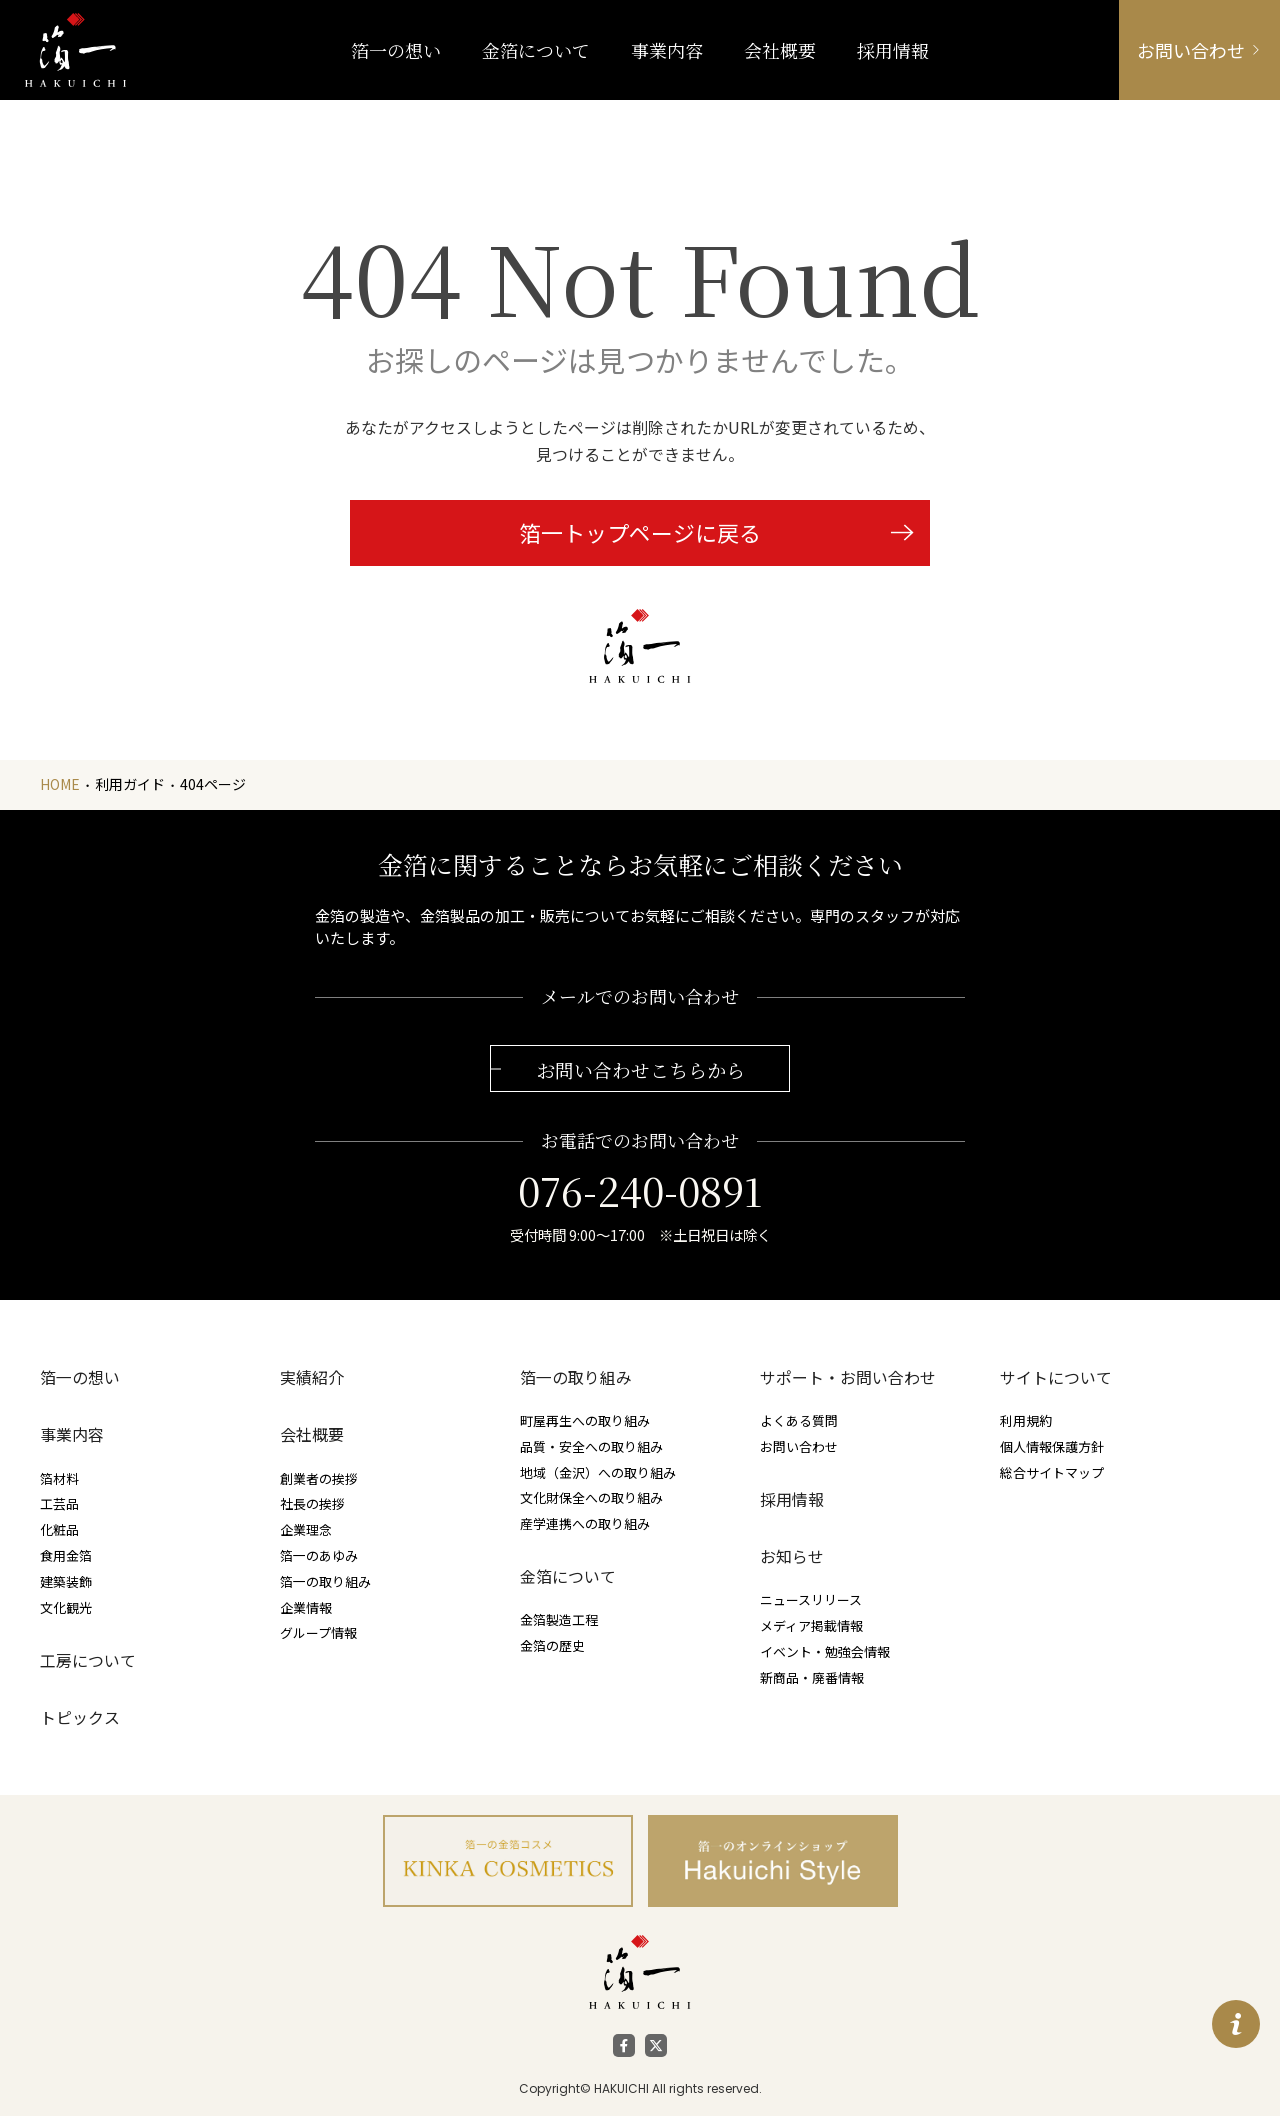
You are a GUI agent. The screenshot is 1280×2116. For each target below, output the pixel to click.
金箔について (568, 1576)
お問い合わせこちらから (640, 1069)
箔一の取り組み (325, 1581)
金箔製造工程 (559, 1619)
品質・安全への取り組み (591, 1446)
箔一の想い (80, 1377)
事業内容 (667, 50)
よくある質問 (799, 1420)
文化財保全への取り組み (591, 1497)
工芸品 (59, 1503)
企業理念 (306, 1529)
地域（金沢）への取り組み (598, 1472)
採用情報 (792, 1499)
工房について (88, 1660)
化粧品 (59, 1529)
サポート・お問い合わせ (848, 1377)
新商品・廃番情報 (812, 1677)
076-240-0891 (640, 1190)
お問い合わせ (799, 1446)
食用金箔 (66, 1555)
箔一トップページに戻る (640, 532)
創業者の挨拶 (319, 1478)
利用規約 (1026, 1420)
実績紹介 (312, 1377)
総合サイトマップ (1052, 1472)
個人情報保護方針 (1052, 1446)
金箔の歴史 (552, 1645)
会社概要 (312, 1434)
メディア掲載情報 (811, 1625)
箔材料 (59, 1478)
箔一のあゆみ (319, 1555)
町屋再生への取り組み (585, 1420)
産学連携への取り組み (585, 1523)
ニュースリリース (811, 1599)
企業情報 (306, 1607)
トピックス (80, 1717)
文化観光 (66, 1607)
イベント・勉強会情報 (825, 1651)
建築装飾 (66, 1581)
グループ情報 (318, 1632)
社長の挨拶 (312, 1503)
